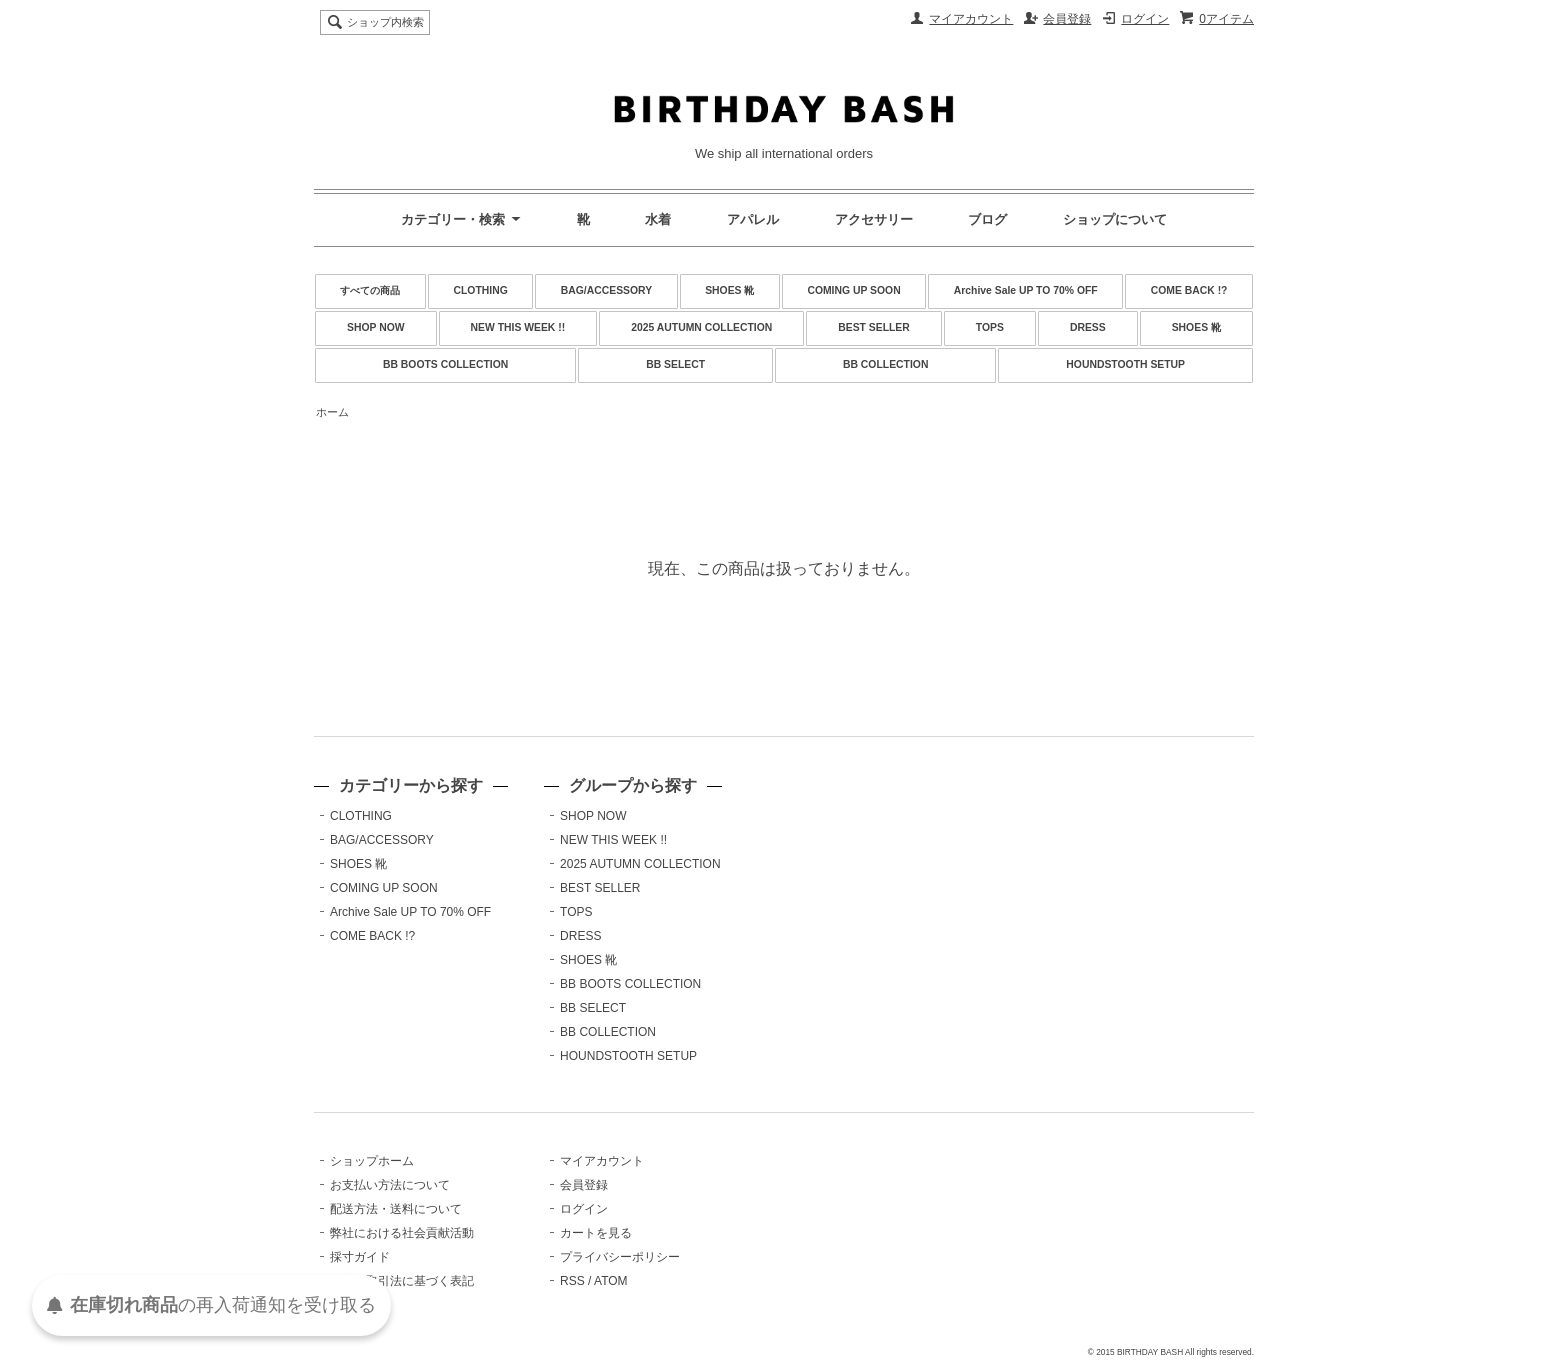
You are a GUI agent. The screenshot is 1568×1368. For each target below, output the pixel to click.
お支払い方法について (390, 1185)
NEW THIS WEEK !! (518, 327)
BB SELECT (675, 364)
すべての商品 (370, 290)
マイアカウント (971, 19)
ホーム (332, 412)
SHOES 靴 (729, 290)
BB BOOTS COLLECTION (445, 364)
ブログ (987, 219)
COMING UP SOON (853, 290)
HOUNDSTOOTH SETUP (1125, 364)
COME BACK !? (1189, 290)
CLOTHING (480, 290)
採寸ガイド (360, 1257)
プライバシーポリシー (620, 1257)
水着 (658, 219)
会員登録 (1067, 19)
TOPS (990, 327)
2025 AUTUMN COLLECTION (701, 327)
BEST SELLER (874, 327)
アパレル (753, 219)
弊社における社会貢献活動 (402, 1233)
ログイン (1145, 19)
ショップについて (1115, 219)
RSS (572, 1281)
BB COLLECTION (885, 364)
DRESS (1088, 327)
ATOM (611, 1281)
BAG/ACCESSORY (606, 290)
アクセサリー (874, 219)
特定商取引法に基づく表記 (402, 1281)
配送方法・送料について (396, 1209)
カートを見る (596, 1233)
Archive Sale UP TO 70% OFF (1026, 290)
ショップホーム (372, 1161)
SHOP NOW (376, 327)
